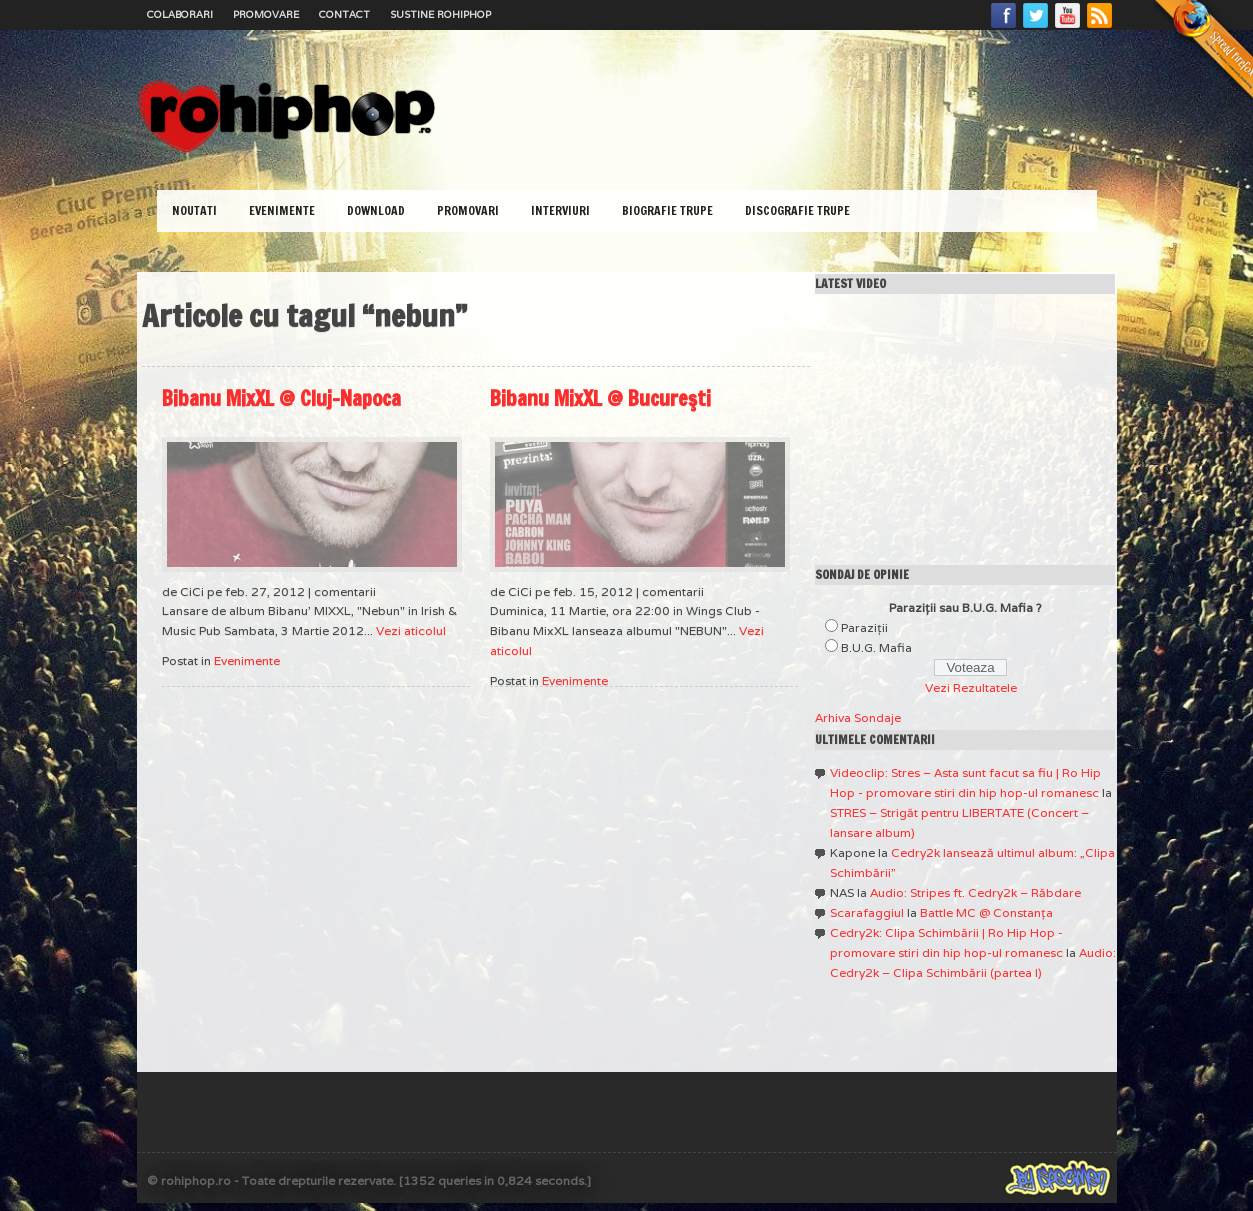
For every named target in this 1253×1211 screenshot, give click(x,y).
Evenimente (282, 210)
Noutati (194, 210)
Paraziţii (864, 627)
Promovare (266, 14)
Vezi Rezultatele (971, 687)
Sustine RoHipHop (440, 14)
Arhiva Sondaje (858, 717)
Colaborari (180, 14)
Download (376, 210)
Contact (344, 14)
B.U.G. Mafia (876, 647)
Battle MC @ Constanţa (986, 912)
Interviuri (560, 210)
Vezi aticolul (411, 630)
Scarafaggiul (867, 912)
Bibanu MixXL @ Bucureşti (600, 398)
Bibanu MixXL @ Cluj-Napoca (281, 398)
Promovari (468, 210)
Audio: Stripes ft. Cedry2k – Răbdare (975, 892)
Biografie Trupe (667, 210)
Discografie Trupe (797, 210)
